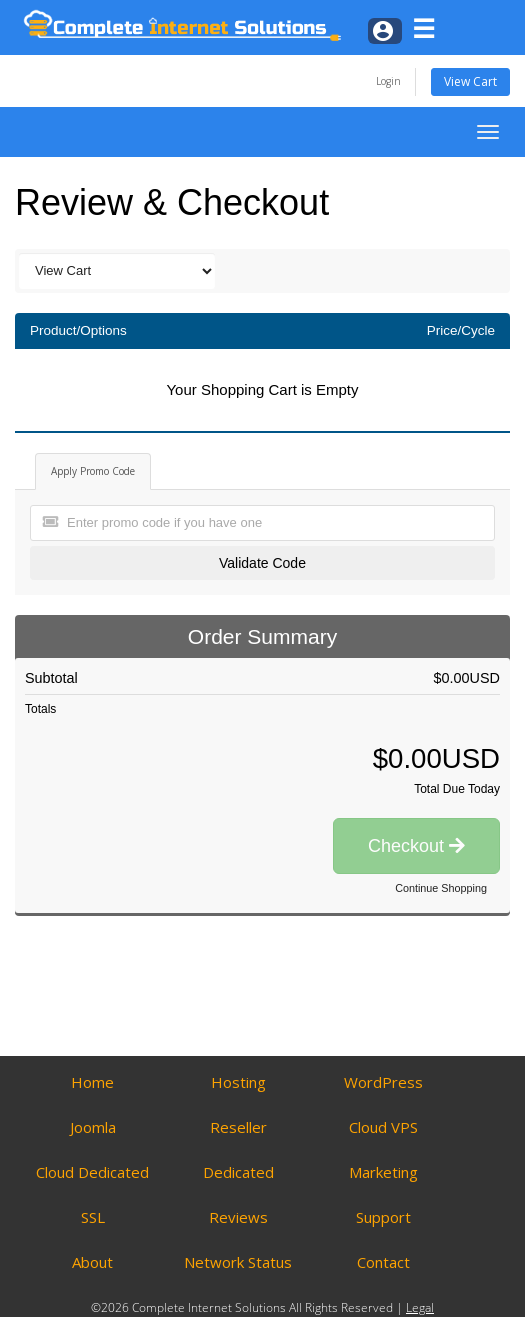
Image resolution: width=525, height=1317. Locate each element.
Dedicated (238, 1172)
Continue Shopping (441, 888)
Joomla (93, 1127)
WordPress (383, 1082)
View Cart (470, 81)
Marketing (383, 1172)
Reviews (238, 1217)
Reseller (238, 1127)
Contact (383, 1262)
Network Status (238, 1262)
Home (92, 1082)
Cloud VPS (383, 1127)
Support (383, 1217)
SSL (93, 1217)
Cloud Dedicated (92, 1172)
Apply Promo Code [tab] (93, 471)
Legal (420, 1307)
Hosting (238, 1082)
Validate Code (262, 563)
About (92, 1262)
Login (388, 81)
